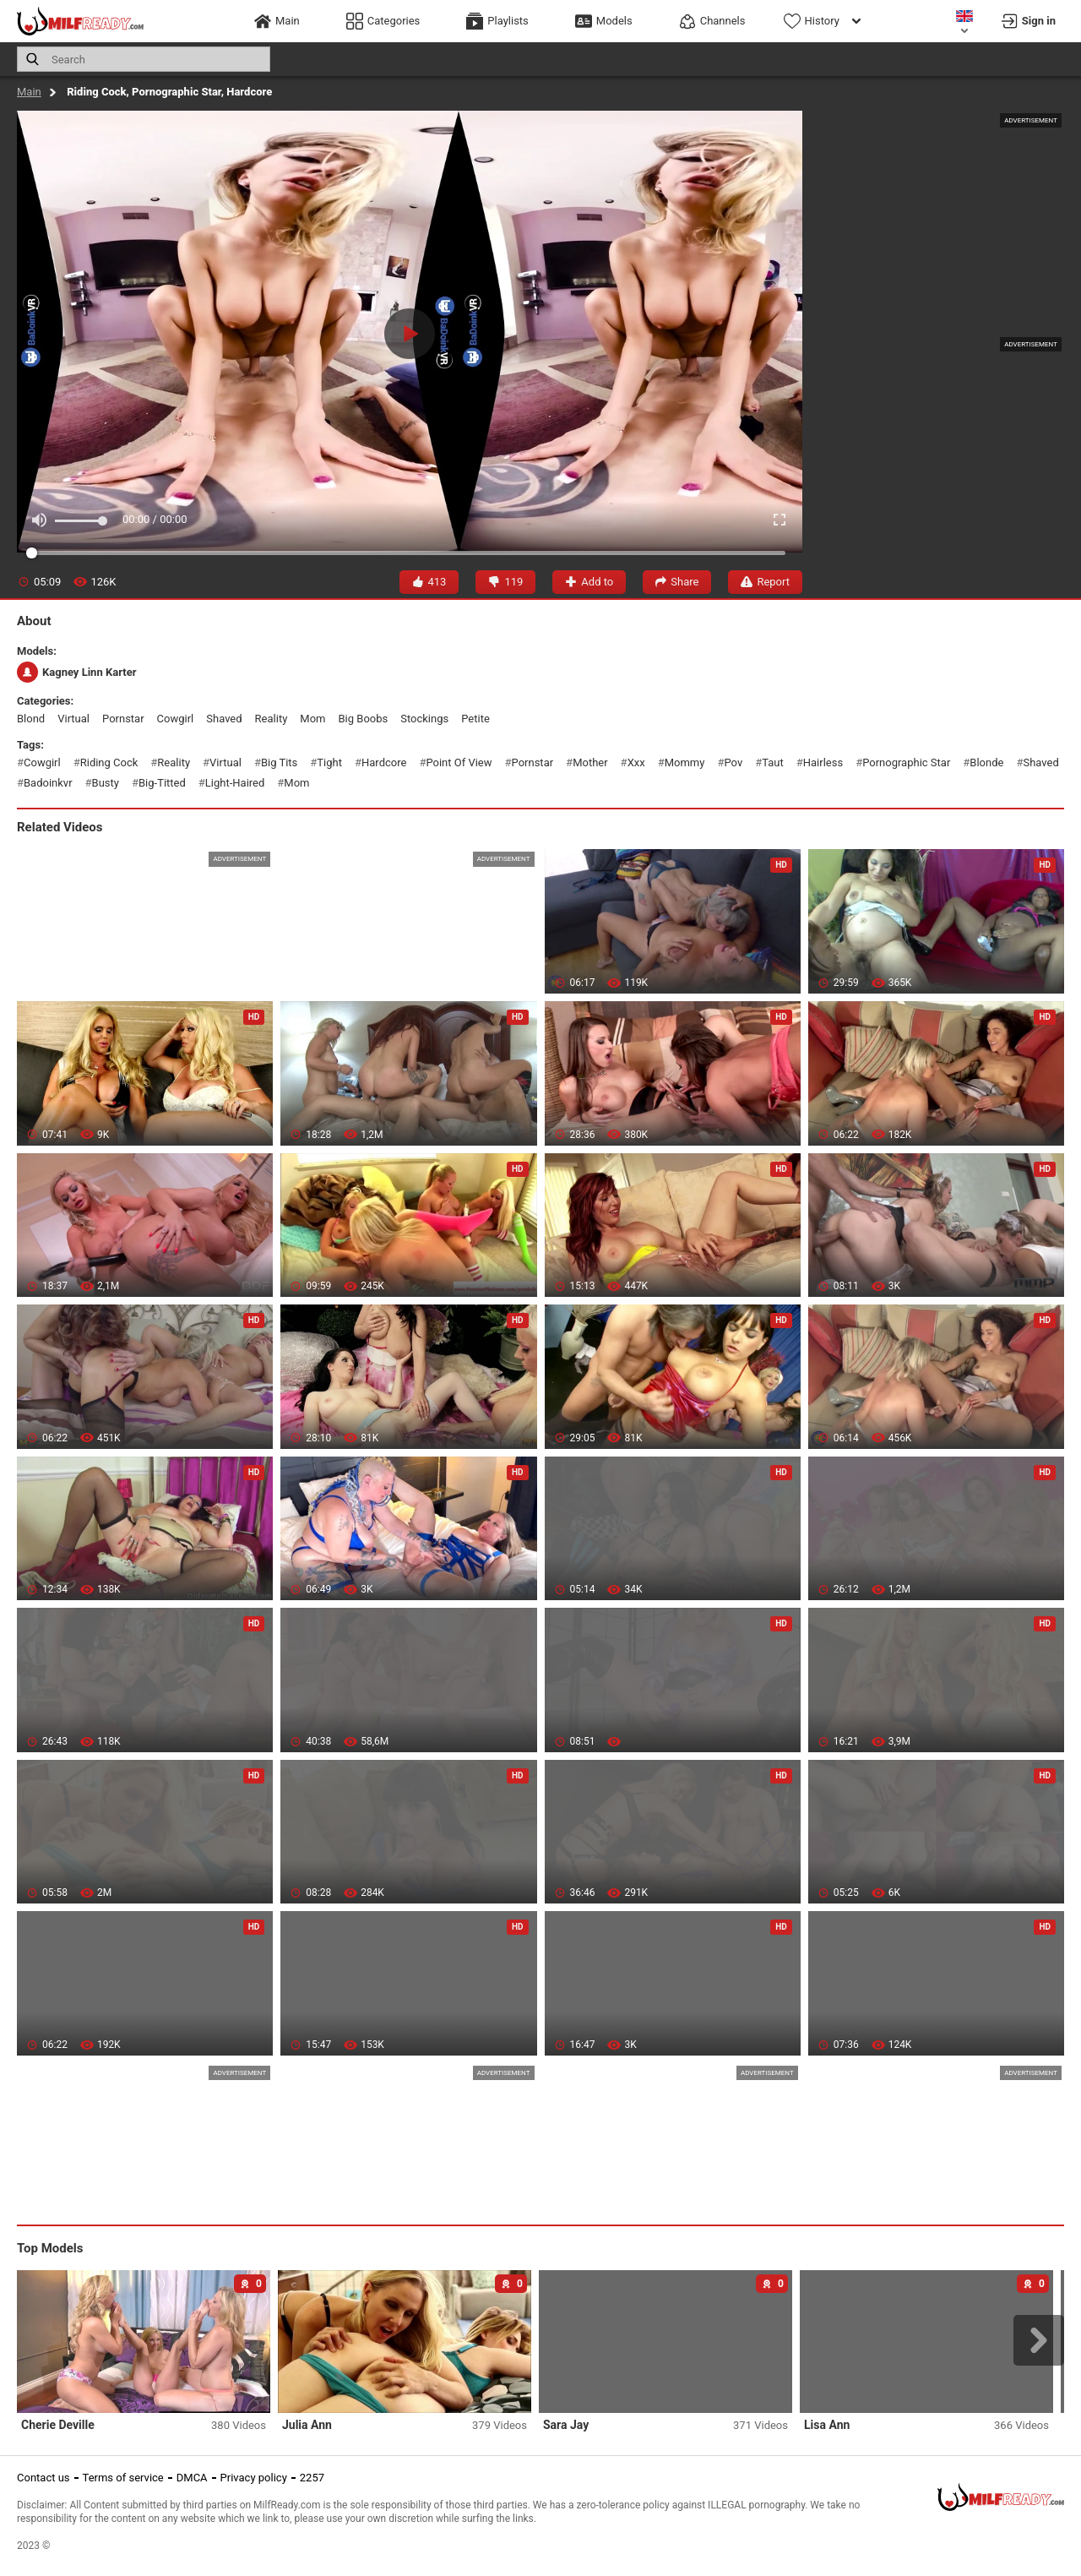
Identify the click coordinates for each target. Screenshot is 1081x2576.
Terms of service (123, 2477)
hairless (823, 762)
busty (105, 782)
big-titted (162, 782)
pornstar (123, 718)
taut (773, 762)
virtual (73, 718)
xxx (636, 762)
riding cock (109, 762)
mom (312, 718)
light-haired (234, 782)
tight (329, 762)
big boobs (363, 718)
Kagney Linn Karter (76, 672)
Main (29, 91)
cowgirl (175, 718)
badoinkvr (48, 782)
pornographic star (906, 762)
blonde (986, 762)
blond (31, 718)
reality (271, 718)
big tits (279, 762)
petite (475, 718)
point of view (459, 762)
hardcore (383, 762)
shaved (224, 718)
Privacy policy (253, 2477)
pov (733, 762)
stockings (424, 718)
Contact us (43, 2477)
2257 (312, 2477)
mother (590, 762)
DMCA (192, 2477)
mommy (685, 762)
